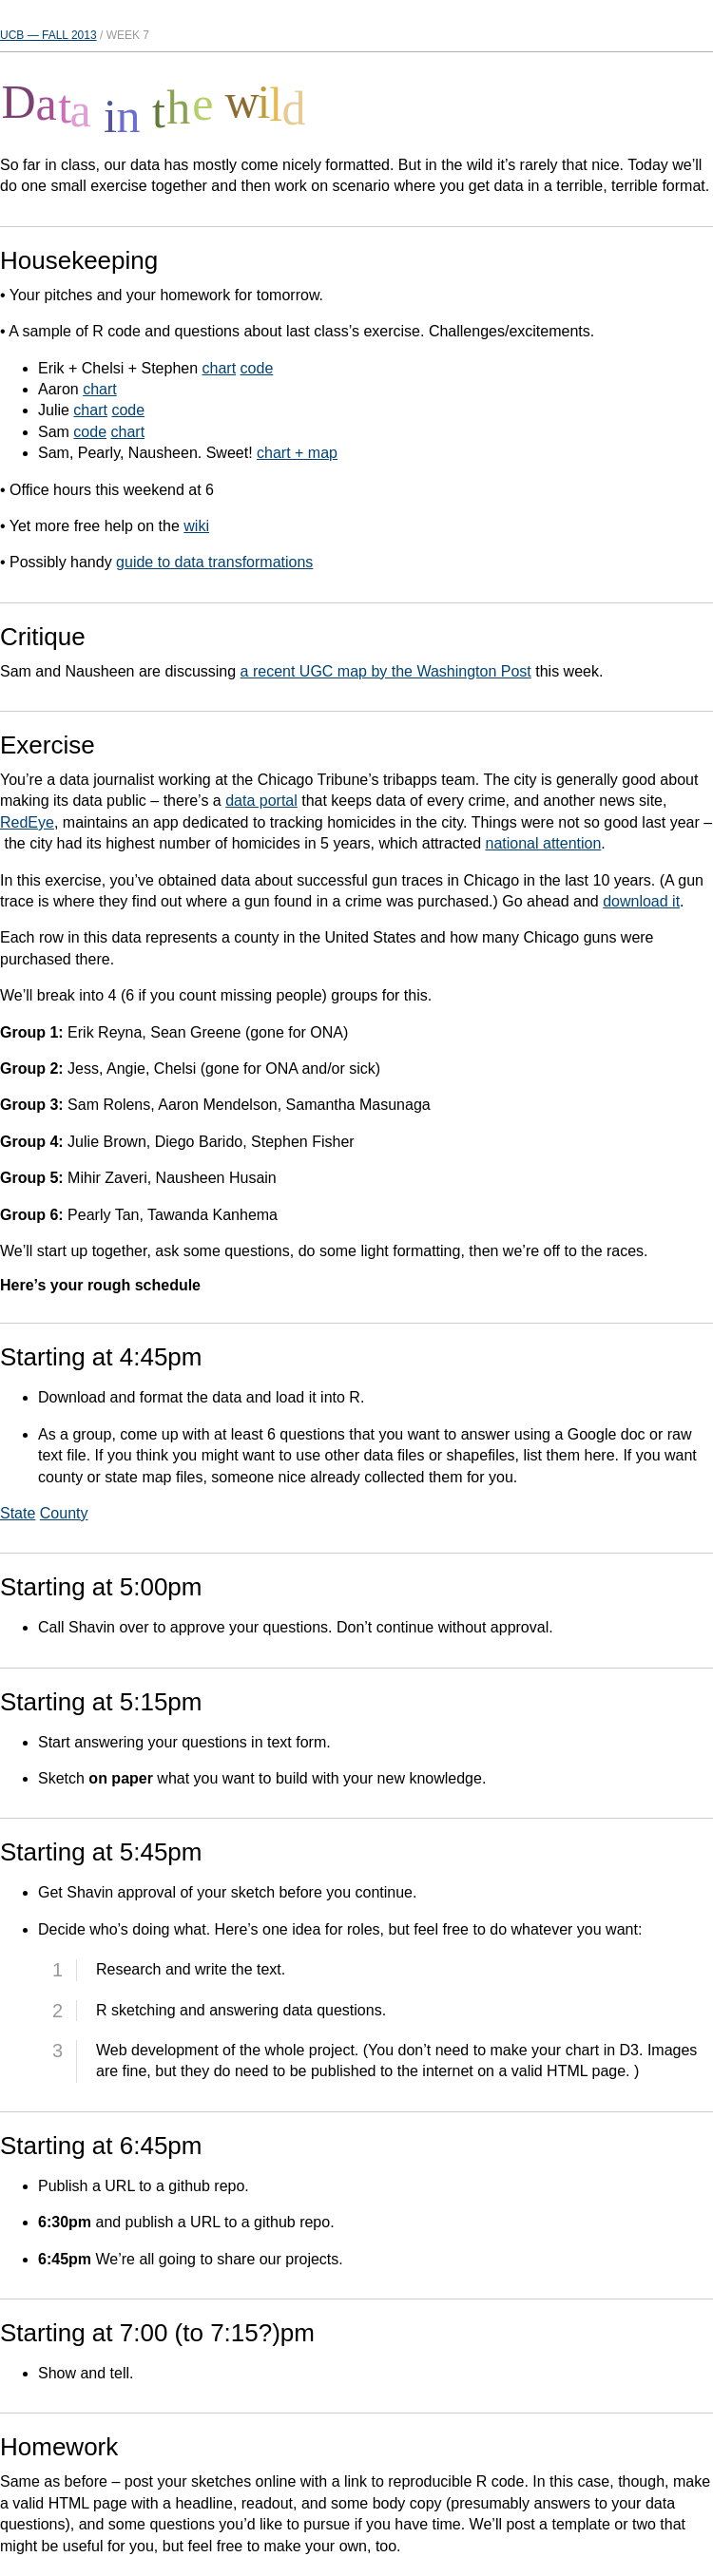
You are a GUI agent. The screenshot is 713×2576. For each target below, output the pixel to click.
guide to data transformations (214, 562)
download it (641, 901)
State (17, 1513)
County (64, 1513)
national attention (543, 843)
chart (219, 368)
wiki (196, 526)
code (257, 368)
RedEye (27, 822)
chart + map (297, 453)
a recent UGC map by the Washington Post (386, 671)
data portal (261, 800)
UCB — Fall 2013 (48, 35)
